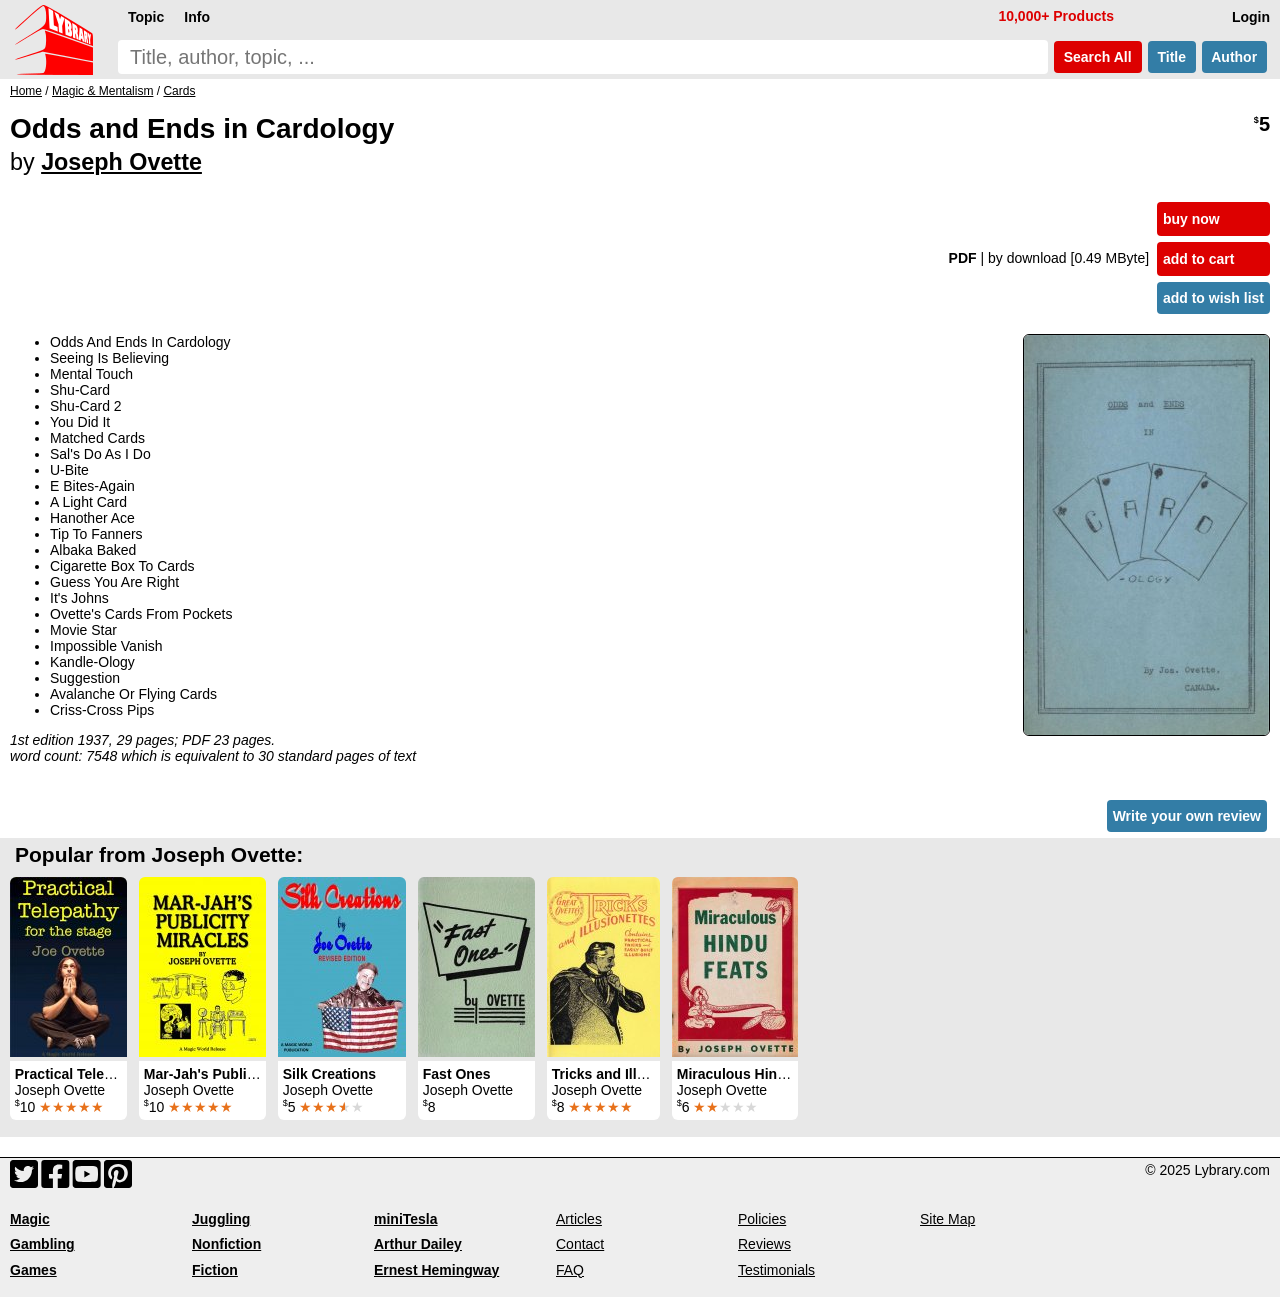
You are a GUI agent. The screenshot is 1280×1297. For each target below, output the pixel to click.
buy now (1191, 219)
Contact (580, 1244)
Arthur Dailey (418, 1244)
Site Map (947, 1219)
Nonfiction (226, 1244)
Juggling (221, 1219)
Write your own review (1187, 816)
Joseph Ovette (121, 162)
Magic (30, 1219)
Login (1251, 17)
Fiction (215, 1270)
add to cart (1199, 259)
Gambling (42, 1244)
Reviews (764, 1244)
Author (1234, 57)
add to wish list (1213, 298)
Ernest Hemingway (436, 1270)
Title (1172, 57)
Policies (762, 1219)
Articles (579, 1219)
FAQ (570, 1270)
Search (1098, 57)
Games (33, 1270)
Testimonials (776, 1270)
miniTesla (406, 1219)
